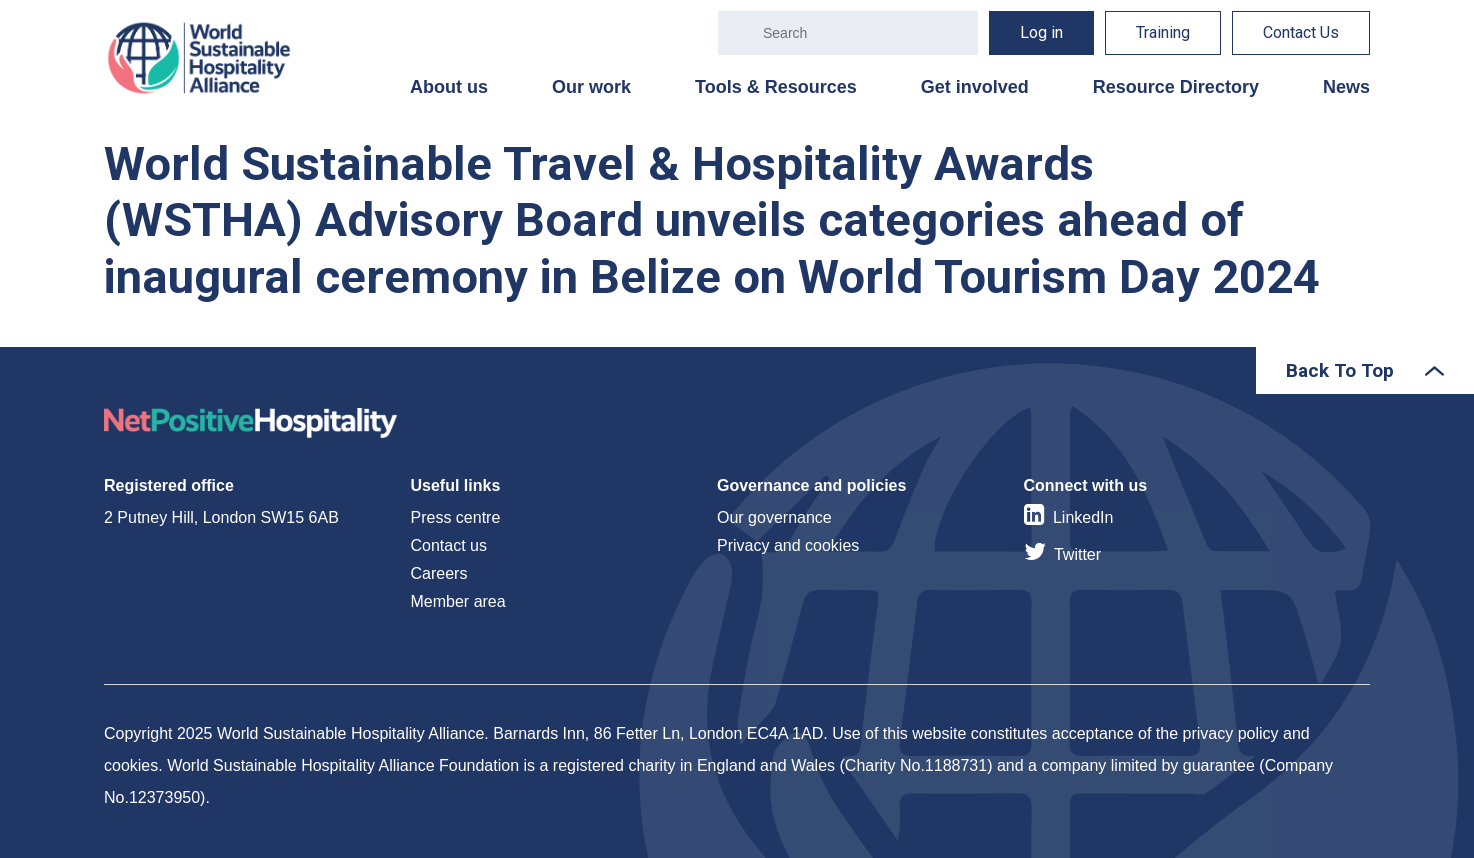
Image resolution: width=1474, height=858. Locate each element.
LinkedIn (1083, 517)
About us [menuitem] (449, 87)
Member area (458, 601)
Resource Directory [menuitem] (1176, 87)
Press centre (456, 517)
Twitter (1077, 554)
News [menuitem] (1346, 87)
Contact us (449, 545)
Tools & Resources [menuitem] (776, 87)
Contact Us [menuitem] (1301, 32)
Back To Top (1340, 370)
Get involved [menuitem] (975, 87)
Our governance (774, 517)
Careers (439, 573)
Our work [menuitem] (591, 87)
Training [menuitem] (1163, 32)
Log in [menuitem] (1041, 32)
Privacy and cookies (788, 545)
